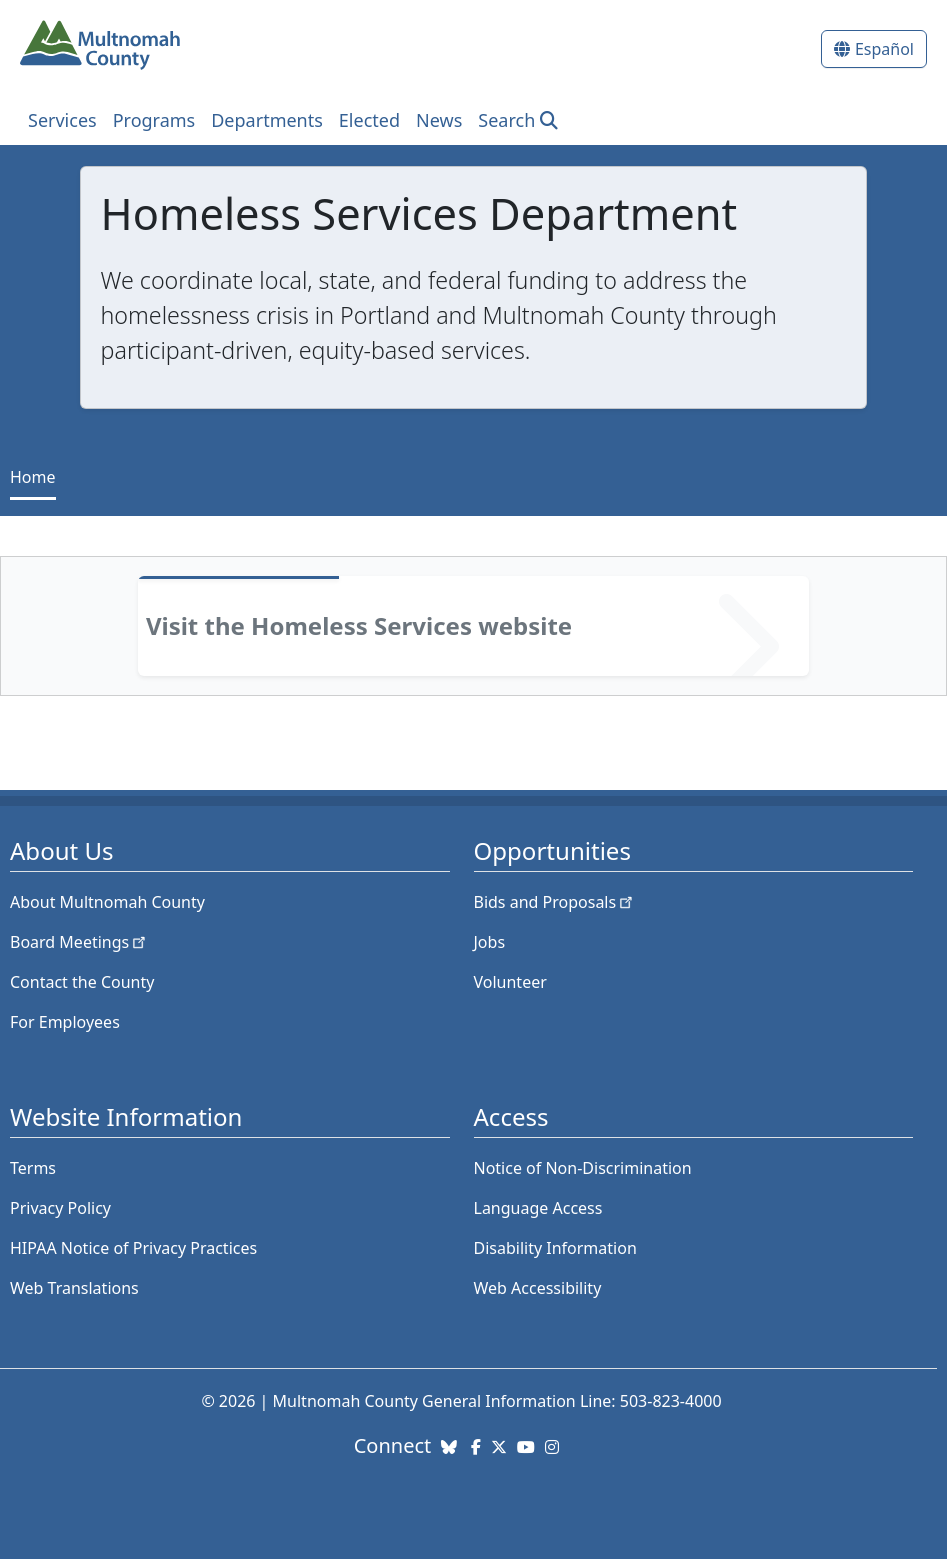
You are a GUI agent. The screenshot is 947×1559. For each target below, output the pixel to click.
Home (33, 477)
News (439, 120)
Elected (369, 120)
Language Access (538, 1208)
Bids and (555, 902)
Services (62, 120)
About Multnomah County (107, 902)
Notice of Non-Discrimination (583, 1168)
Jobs (490, 942)
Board (79, 942)
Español (884, 49)
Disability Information (555, 1248)
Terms (33, 1168)
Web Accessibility (538, 1288)
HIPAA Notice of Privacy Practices (133, 1248)
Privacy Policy (60, 1208)
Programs (154, 120)
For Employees (65, 1022)
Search (506, 120)
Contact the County (82, 982)
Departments (267, 120)
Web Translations (74, 1288)
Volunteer (510, 982)
